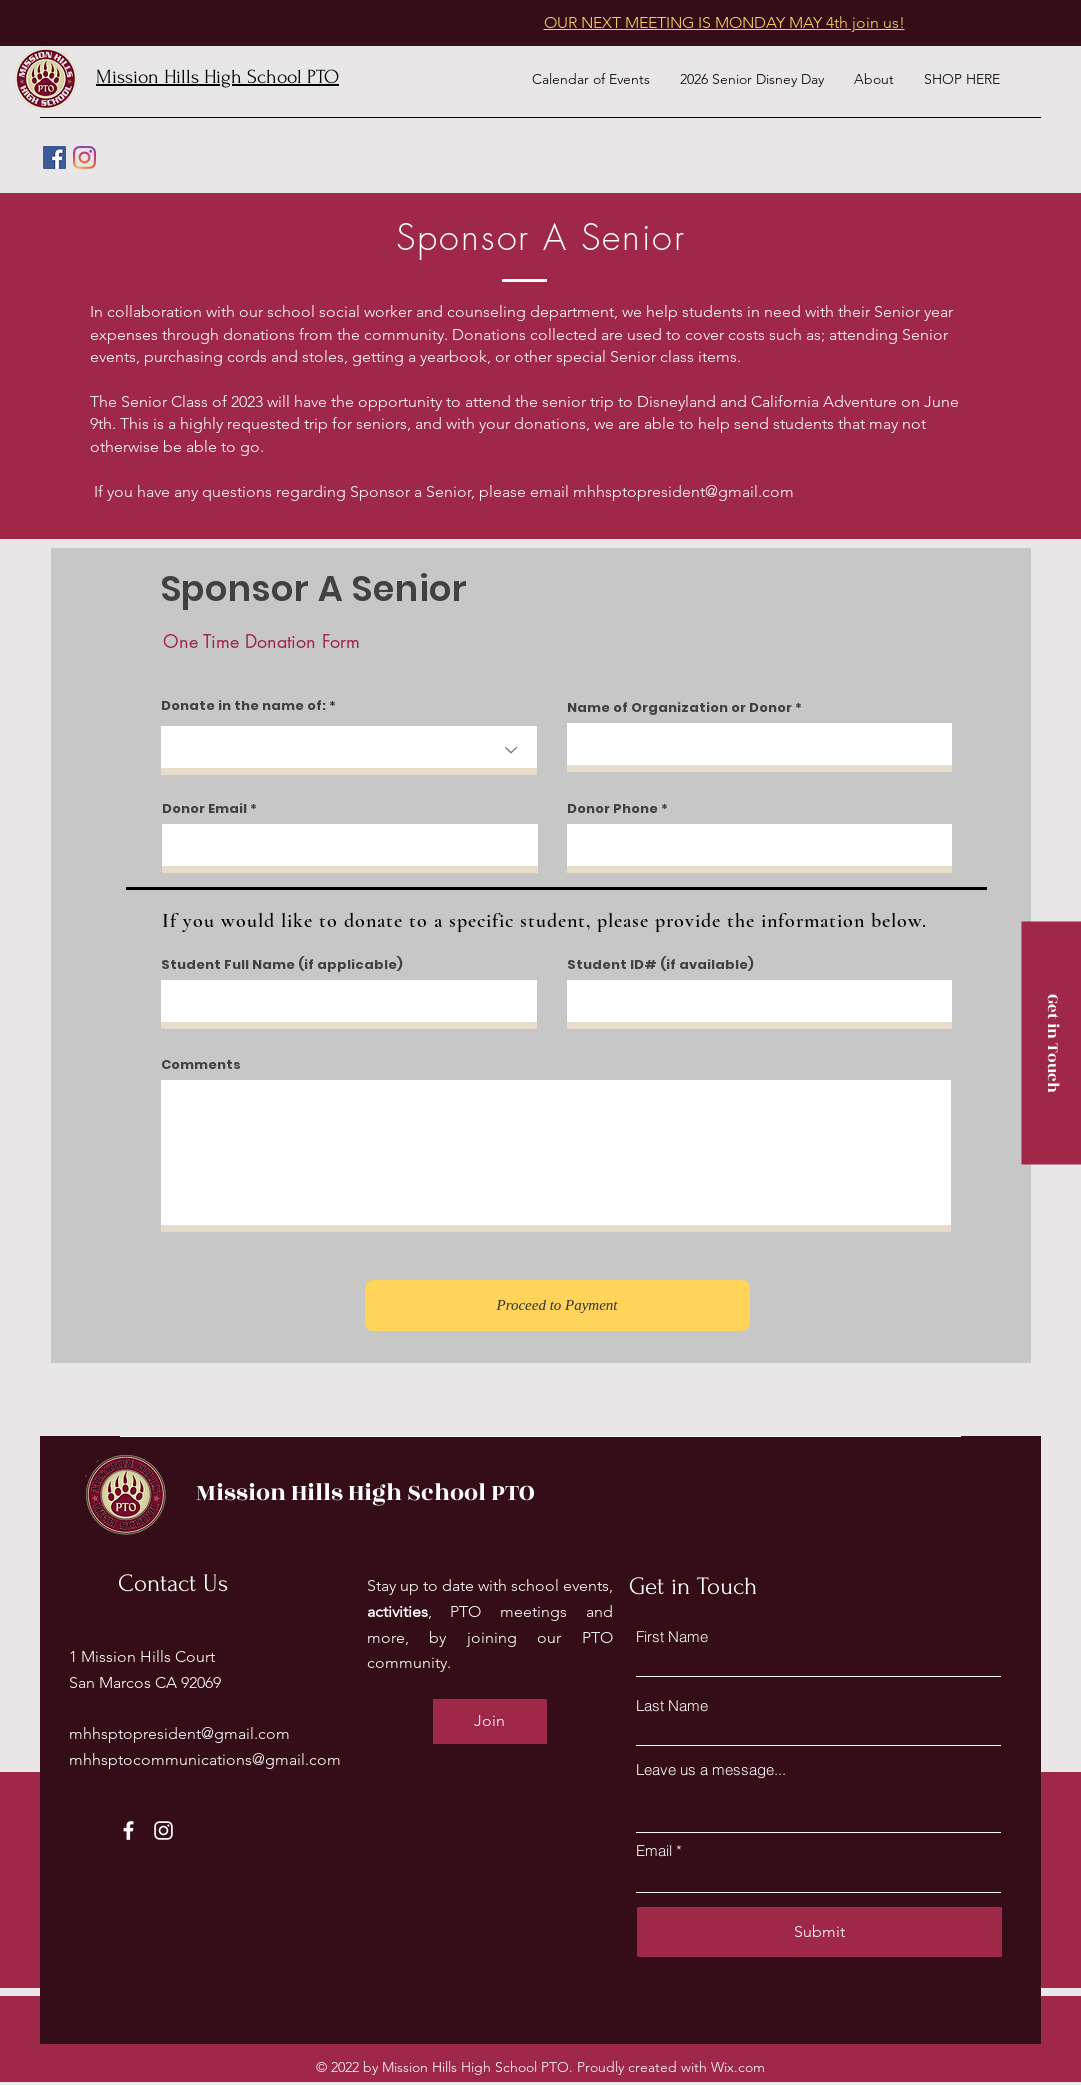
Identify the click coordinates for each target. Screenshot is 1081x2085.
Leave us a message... (711, 1769)
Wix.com (738, 2067)
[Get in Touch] (1051, 1042)
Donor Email (204, 808)
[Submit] (819, 1932)
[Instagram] (84, 157)
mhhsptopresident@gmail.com (683, 491)
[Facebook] (54, 157)
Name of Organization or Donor (679, 707)
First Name (672, 1636)
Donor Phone (612, 808)
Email (654, 1850)
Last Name (672, 1705)
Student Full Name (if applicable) (282, 964)
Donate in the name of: (243, 705)
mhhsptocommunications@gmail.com (205, 1759)
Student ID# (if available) (660, 964)
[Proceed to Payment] (557, 1305)
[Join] (490, 1721)
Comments (201, 1064)
